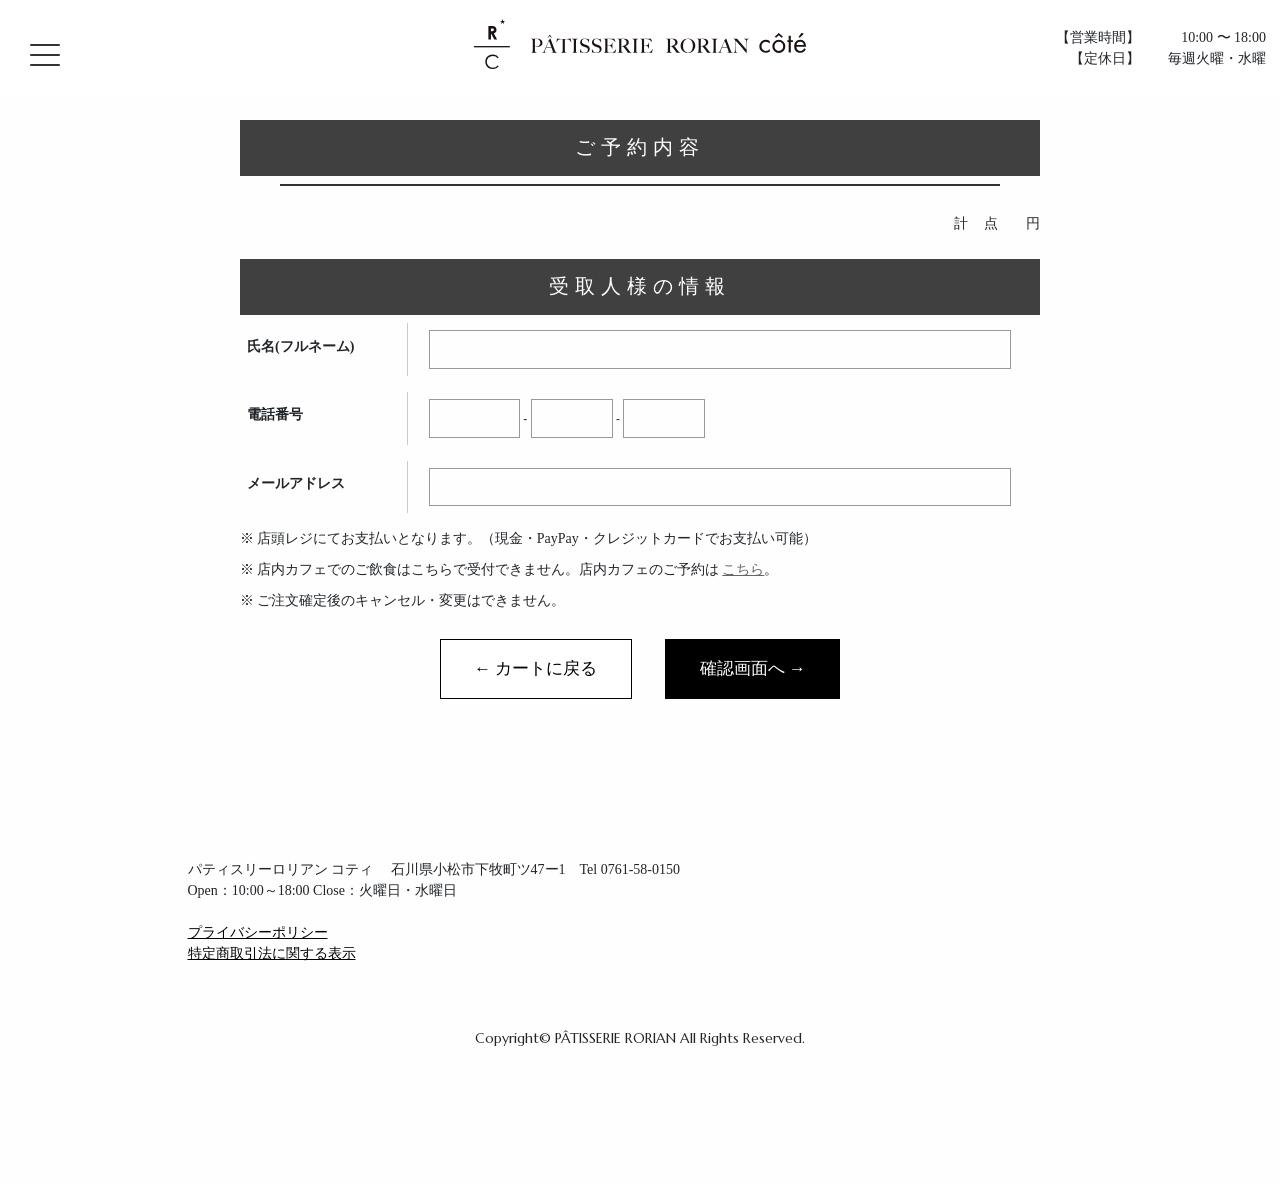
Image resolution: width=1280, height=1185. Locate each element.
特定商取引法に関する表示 (272, 953)
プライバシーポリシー (258, 932)
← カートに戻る (535, 668)
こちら (743, 569)
